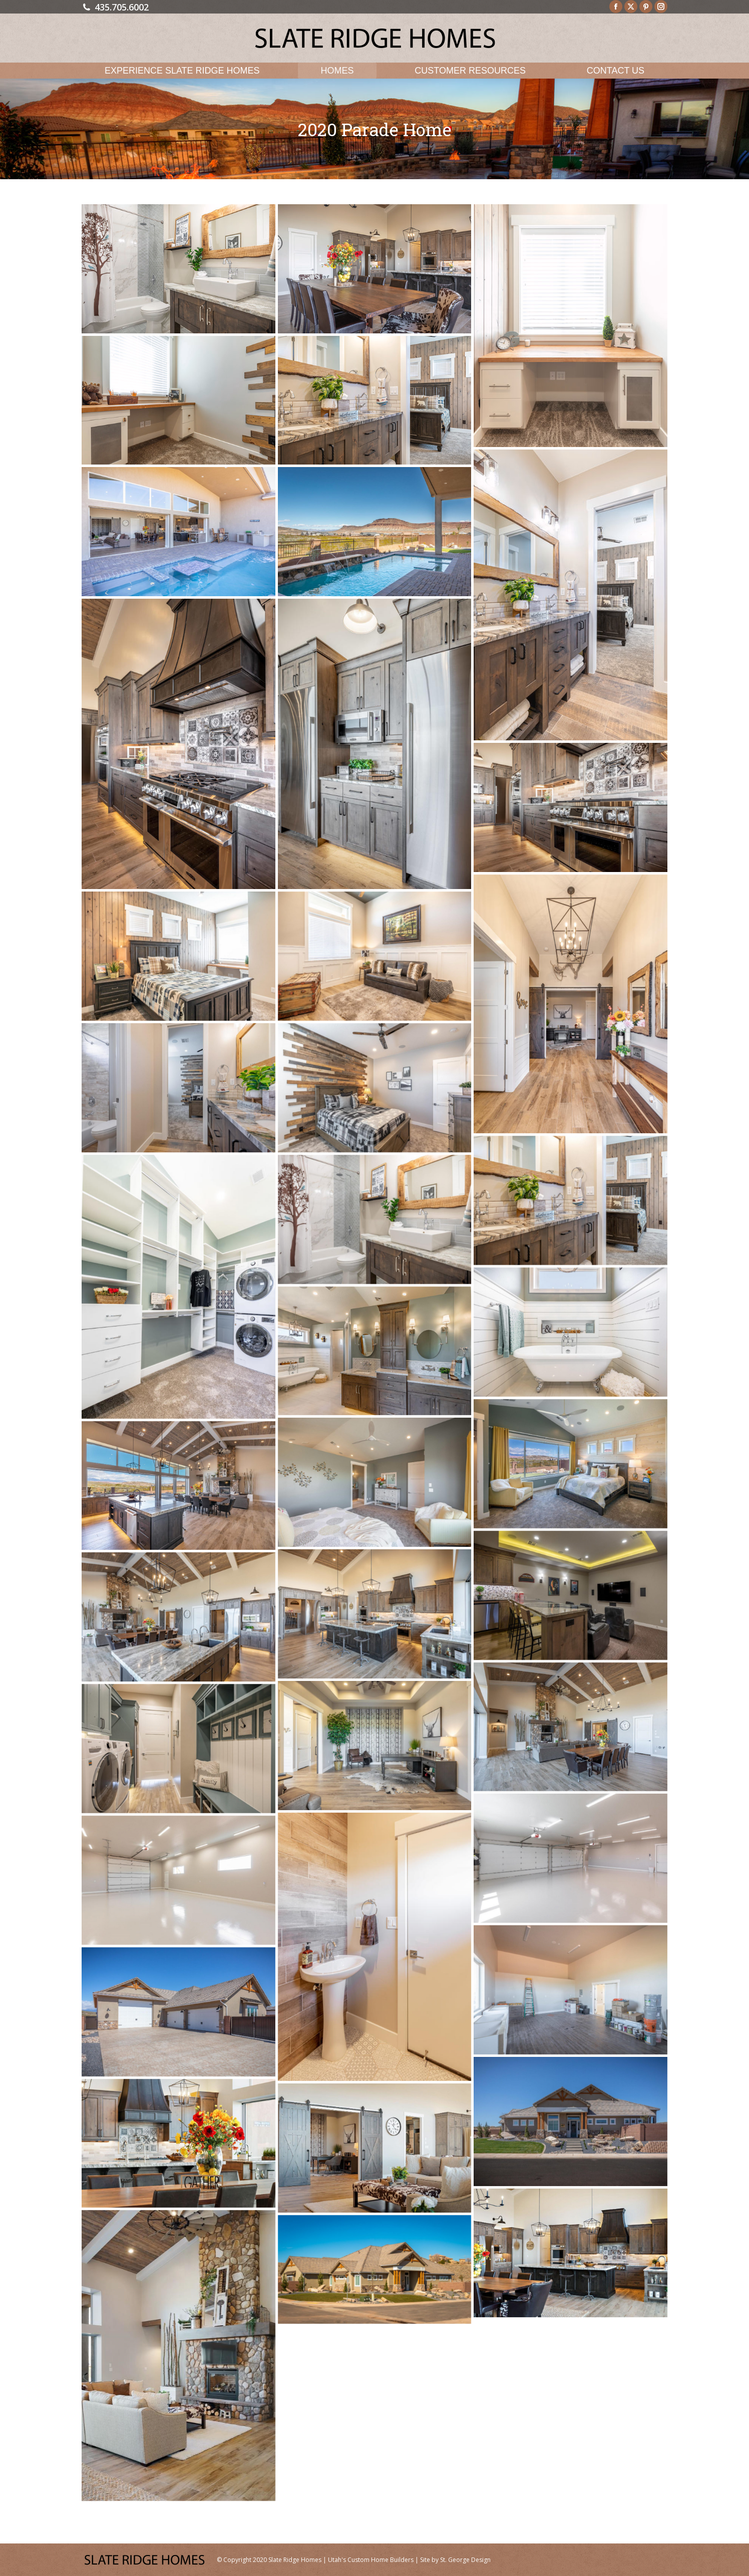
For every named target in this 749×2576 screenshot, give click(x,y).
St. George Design (465, 2559)
